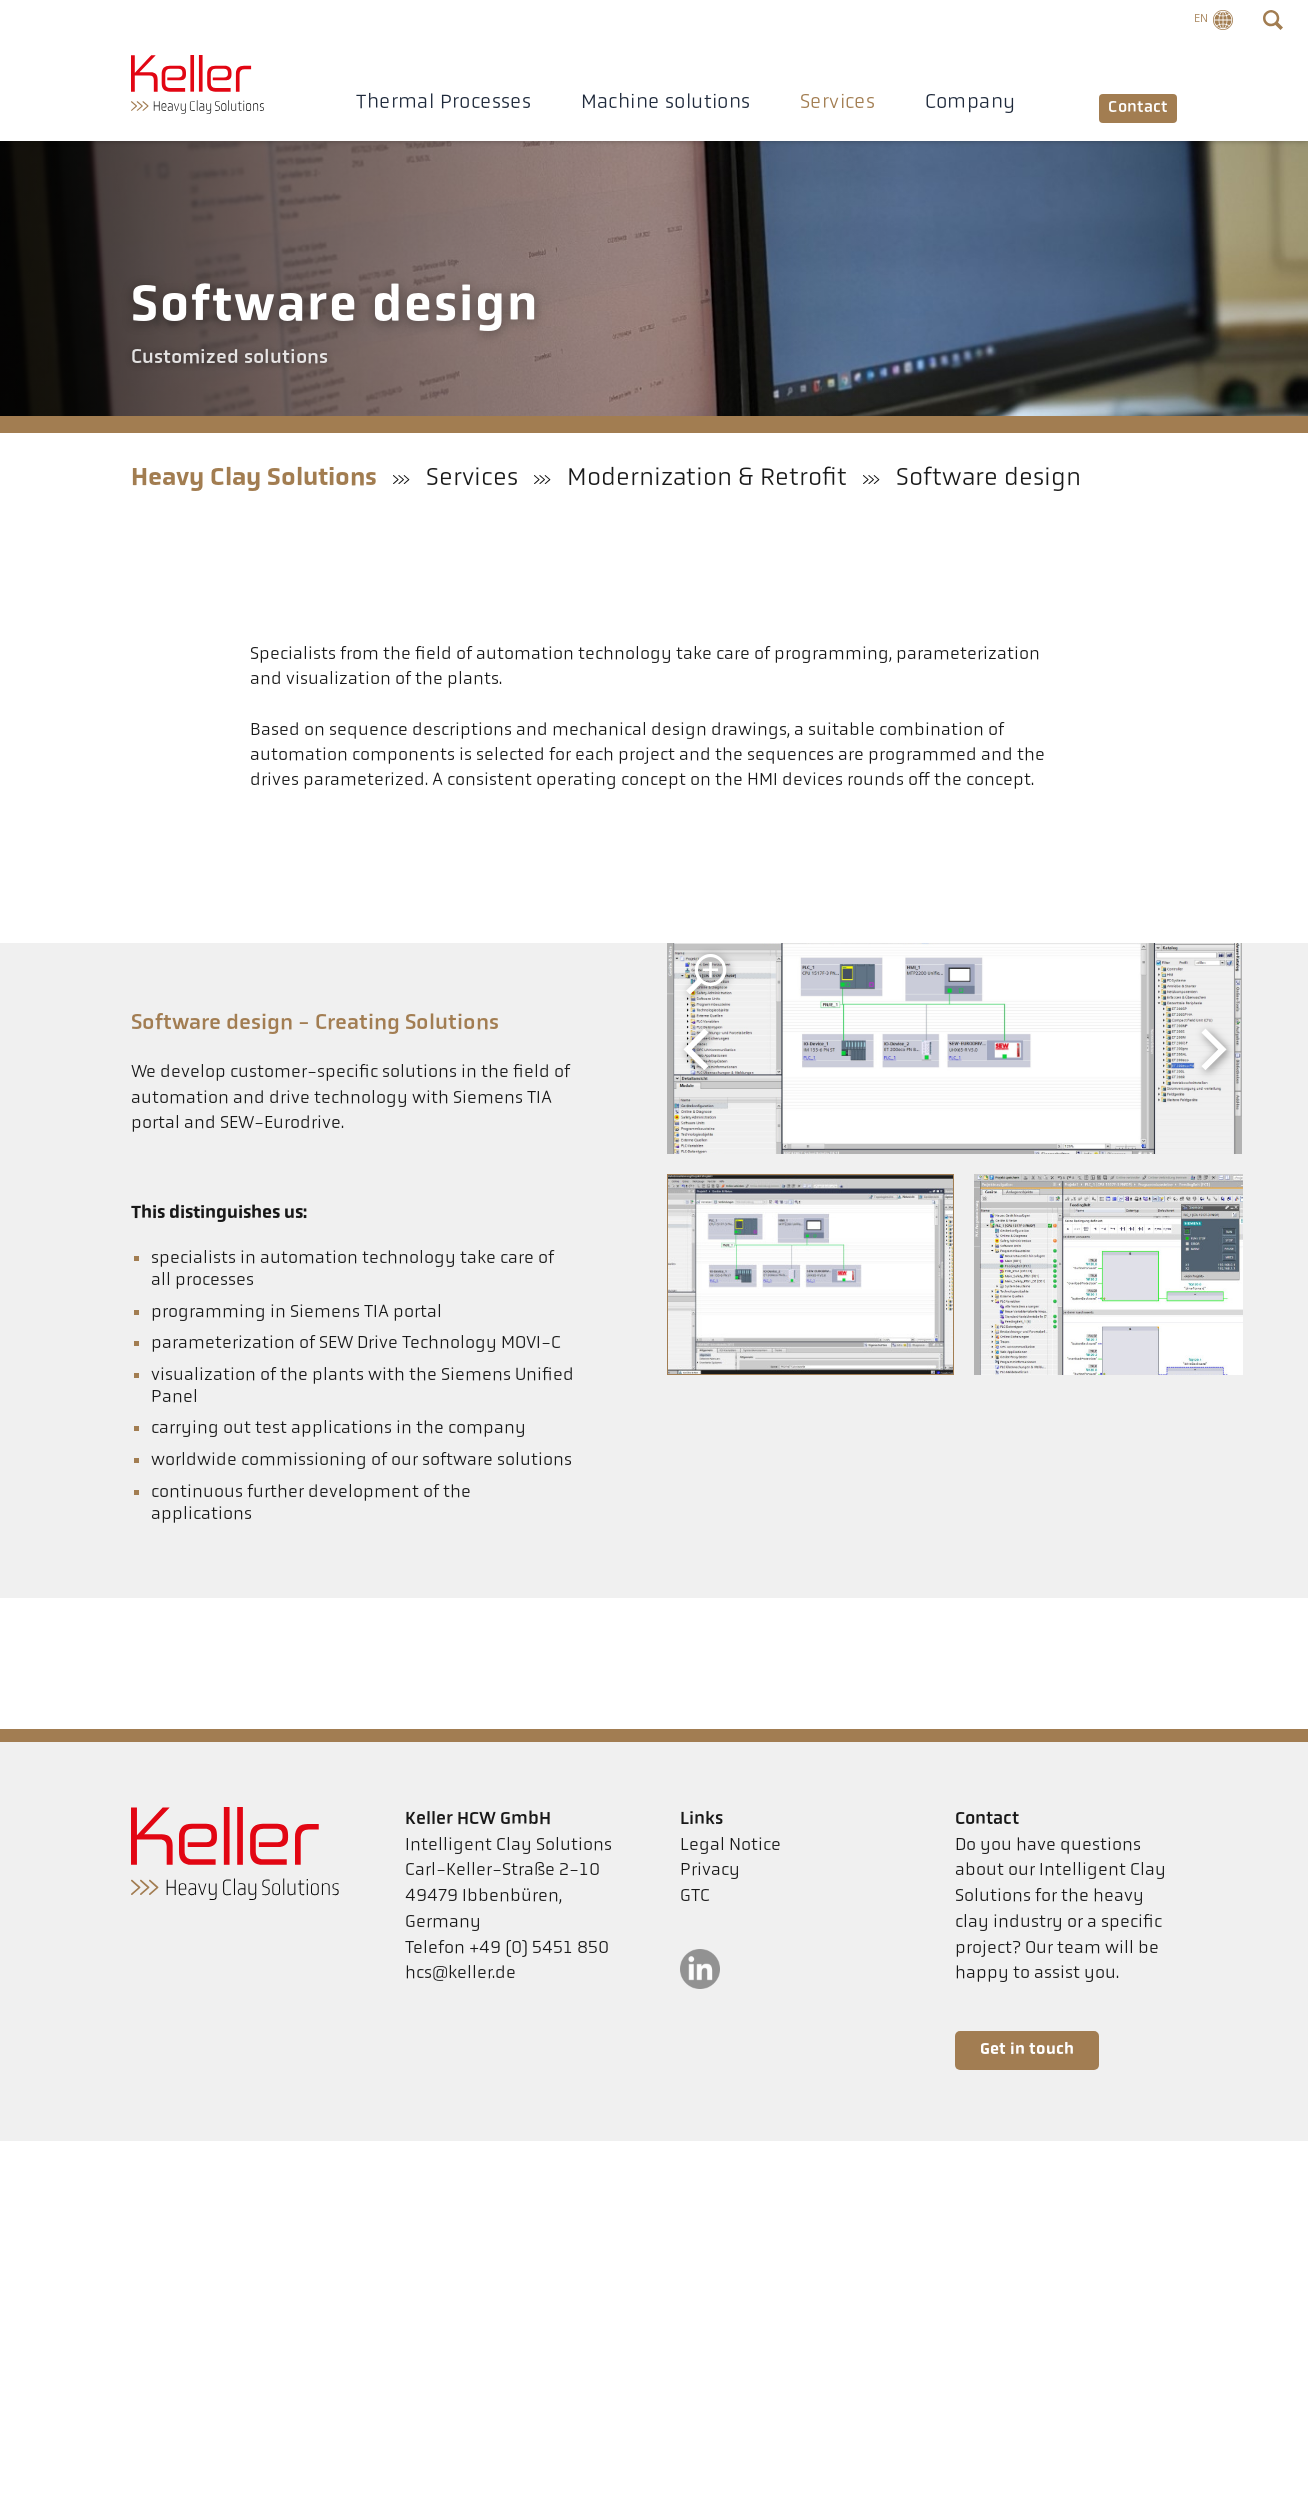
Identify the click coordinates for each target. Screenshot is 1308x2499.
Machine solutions (655, 103)
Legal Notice (730, 1845)
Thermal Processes (433, 103)
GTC (695, 1896)
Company (959, 103)
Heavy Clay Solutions (254, 478)
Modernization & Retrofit (707, 478)
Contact (1127, 104)
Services (826, 103)
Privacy (710, 1870)
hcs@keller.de (460, 1973)
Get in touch (1027, 2050)
